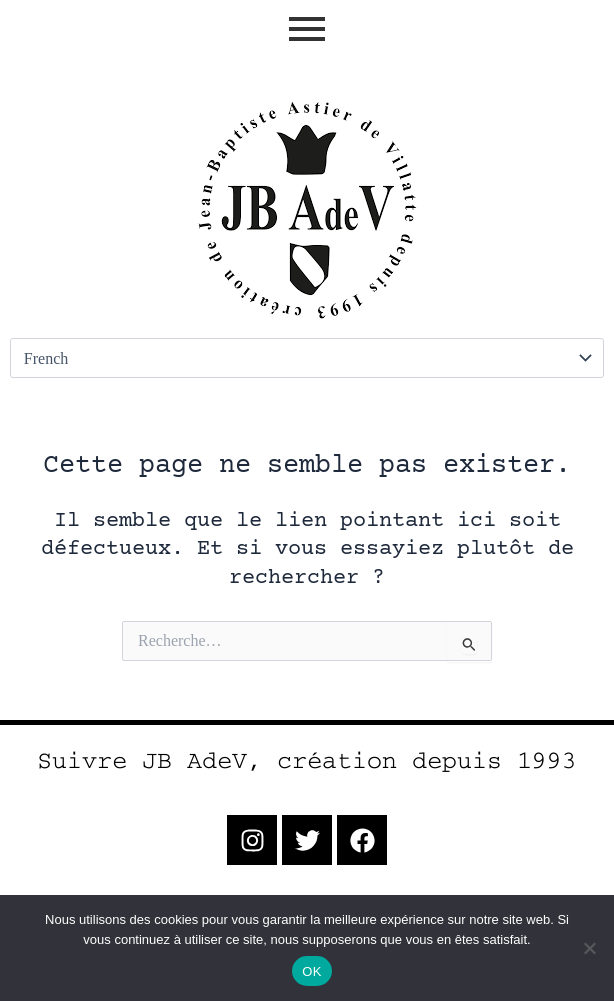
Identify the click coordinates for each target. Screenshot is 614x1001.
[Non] (589, 948)
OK (311, 971)
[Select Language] (307, 358)
